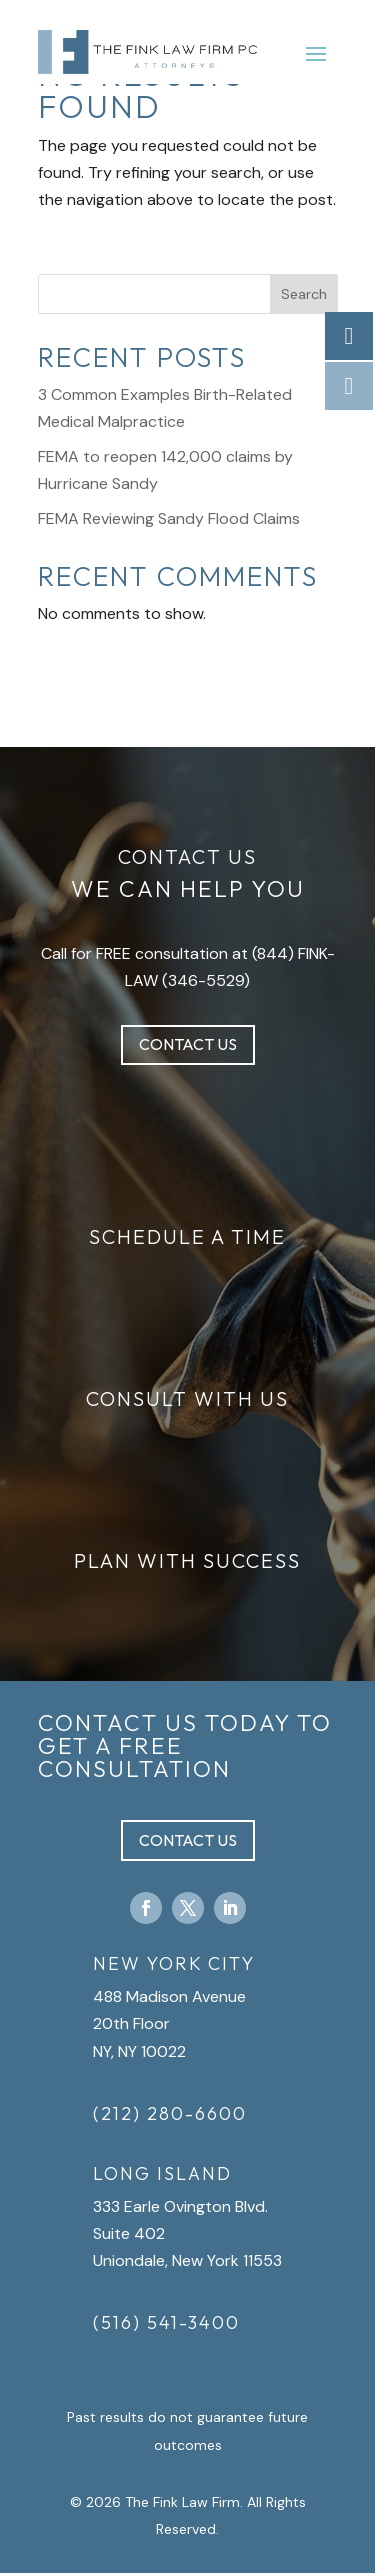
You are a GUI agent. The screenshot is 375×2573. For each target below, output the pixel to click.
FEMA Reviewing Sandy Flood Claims (169, 518)
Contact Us (188, 1044)
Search (304, 294)
